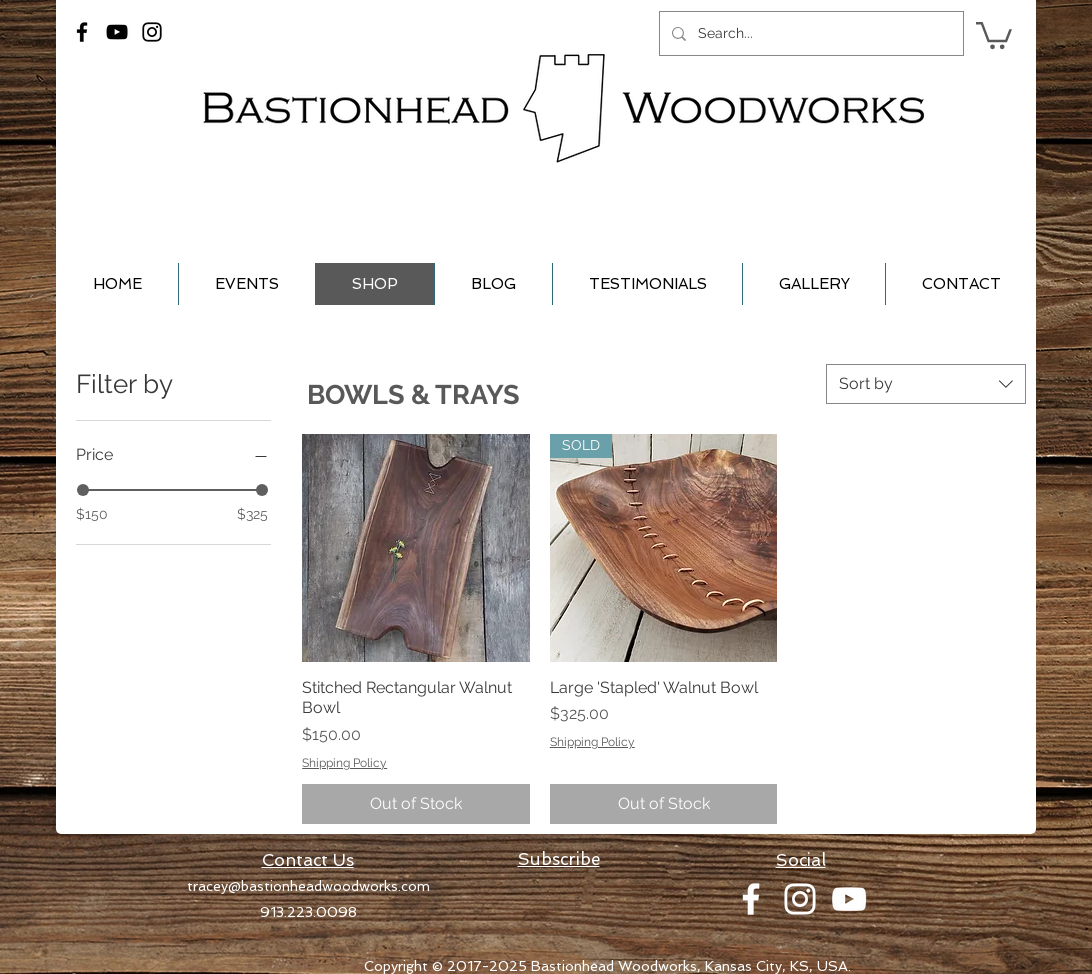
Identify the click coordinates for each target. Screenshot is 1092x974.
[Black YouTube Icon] (117, 32)
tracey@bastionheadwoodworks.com (308, 886)
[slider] (83, 490)
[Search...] (809, 33)
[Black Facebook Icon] (82, 32)
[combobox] (926, 384)
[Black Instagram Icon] (152, 32)
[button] (994, 34)
